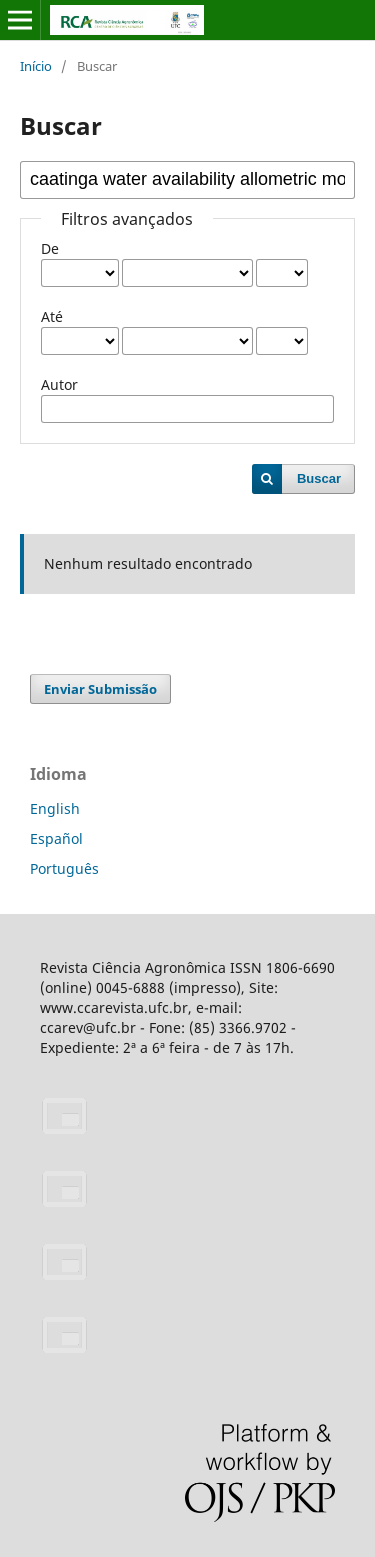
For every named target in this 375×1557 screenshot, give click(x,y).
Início (36, 66)
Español (56, 838)
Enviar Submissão (100, 689)
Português (64, 868)
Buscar (319, 478)
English (55, 808)
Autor (59, 384)
